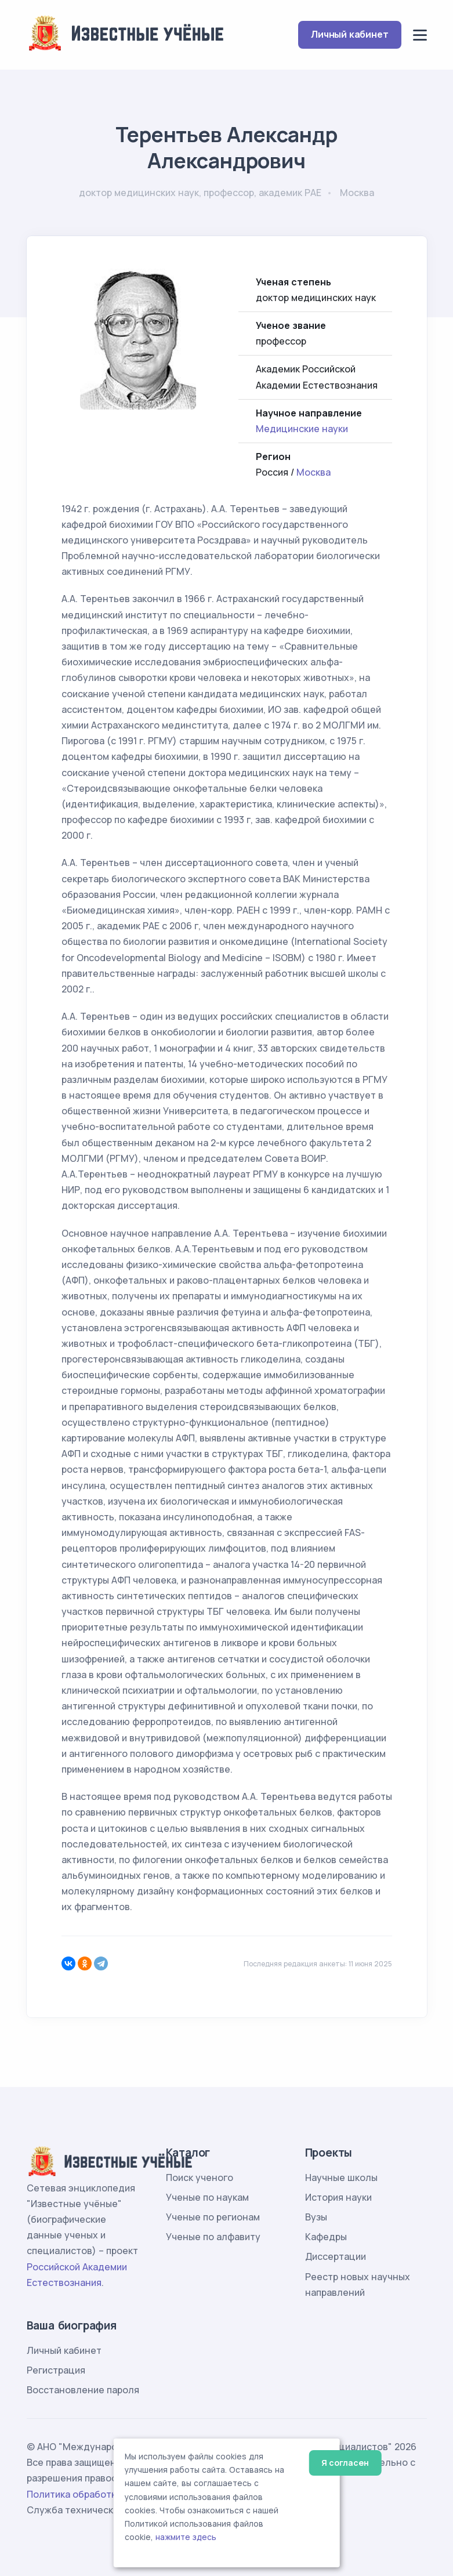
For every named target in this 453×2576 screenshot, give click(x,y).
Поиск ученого (199, 2177)
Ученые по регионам (213, 2217)
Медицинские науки (302, 428)
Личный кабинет (349, 34)
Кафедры (326, 2236)
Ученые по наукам (207, 2197)
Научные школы (341, 2177)
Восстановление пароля (83, 2389)
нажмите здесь (185, 2537)
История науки (338, 2197)
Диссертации (335, 2256)
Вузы (316, 2217)
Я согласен (344, 2462)
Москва (313, 472)
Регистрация (56, 2370)
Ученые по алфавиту (213, 2236)
